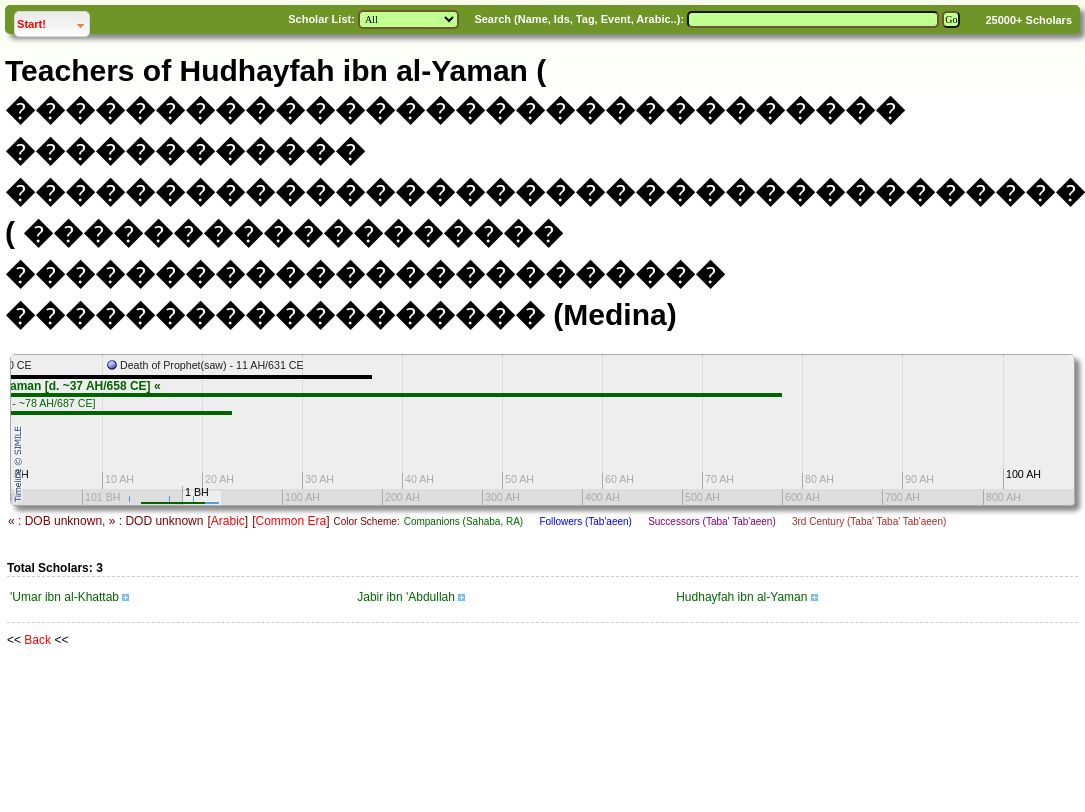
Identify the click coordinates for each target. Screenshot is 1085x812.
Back (37, 640)
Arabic (228, 521)
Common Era (290, 521)
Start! (53, 21)
